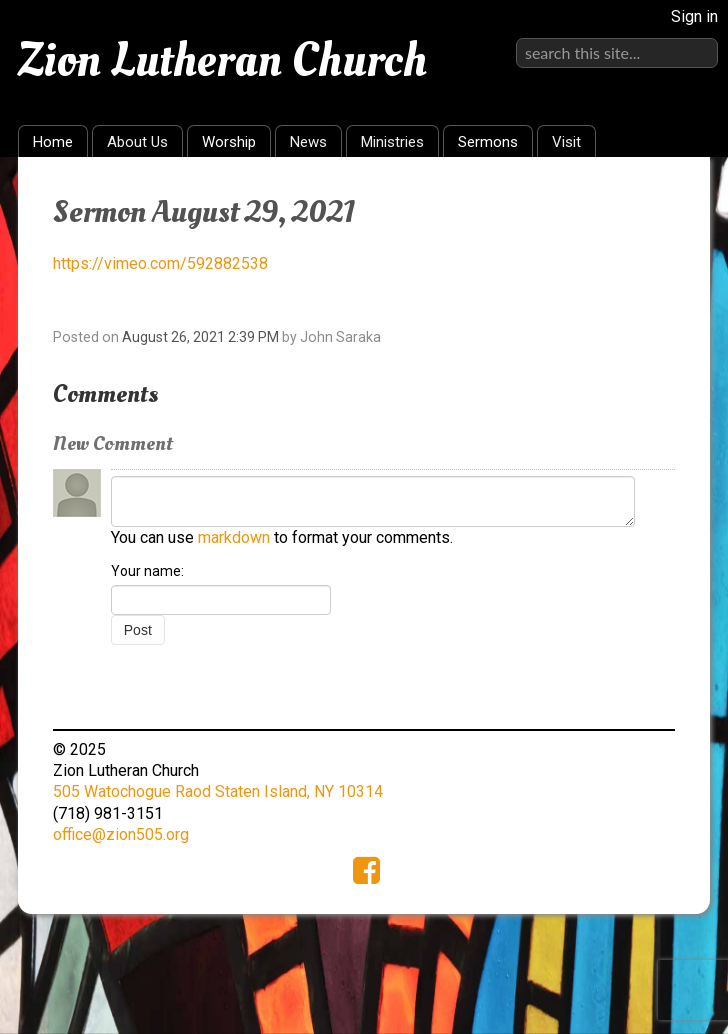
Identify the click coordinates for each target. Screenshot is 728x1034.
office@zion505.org (121, 834)
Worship (229, 142)
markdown (234, 537)
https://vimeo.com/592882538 (160, 263)
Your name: (147, 571)
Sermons (488, 142)
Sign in (694, 16)
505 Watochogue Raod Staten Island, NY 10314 (218, 791)
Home (53, 142)
